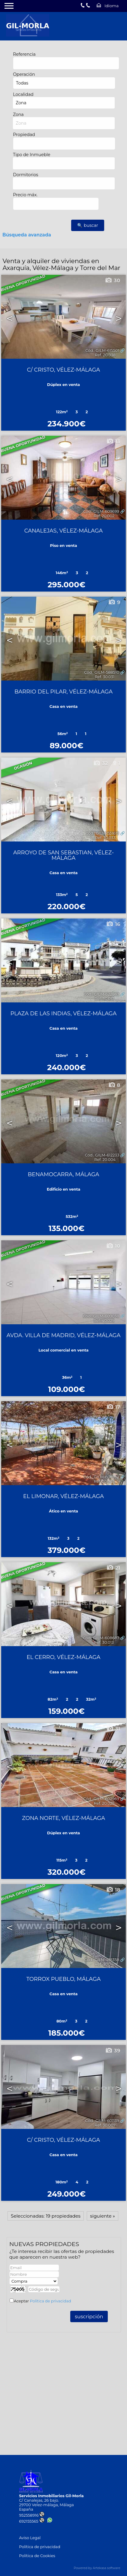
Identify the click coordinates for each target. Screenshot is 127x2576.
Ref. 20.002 (104, 516)
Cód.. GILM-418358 (101, 1959)
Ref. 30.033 (105, 837)
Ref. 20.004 (105, 1159)
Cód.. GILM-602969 (101, 1799)
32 (100, 763)
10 (113, 1246)
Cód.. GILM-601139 (102, 2120)
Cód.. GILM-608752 (101, 1477)
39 (112, 2051)
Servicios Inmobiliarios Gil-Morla (51, 2496)
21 (113, 1568)
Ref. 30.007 (105, 2125)
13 (113, 441)
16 (113, 924)
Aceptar (42, 2301)
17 (113, 1407)
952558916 (31, 2515)
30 (112, 280)
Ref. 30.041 (105, 1964)
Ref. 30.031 (104, 677)
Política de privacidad (50, 2301)
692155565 (31, 2521)
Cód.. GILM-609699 (101, 511)
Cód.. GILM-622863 (101, 994)
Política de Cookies (37, 2556)
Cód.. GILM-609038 (101, 1316)
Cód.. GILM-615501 (102, 350)
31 (113, 1729)
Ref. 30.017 (104, 998)
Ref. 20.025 (104, 1803)
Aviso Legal (30, 2538)
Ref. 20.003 (104, 1481)
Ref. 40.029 (103, 1320)
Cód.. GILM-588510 (101, 672)
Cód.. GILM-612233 (102, 1155)
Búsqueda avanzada (26, 235)
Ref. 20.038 (105, 355)
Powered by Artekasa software (97, 2568)
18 (113, 1890)
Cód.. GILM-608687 (101, 1638)
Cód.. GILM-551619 (102, 833)
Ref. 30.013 (104, 1642)
